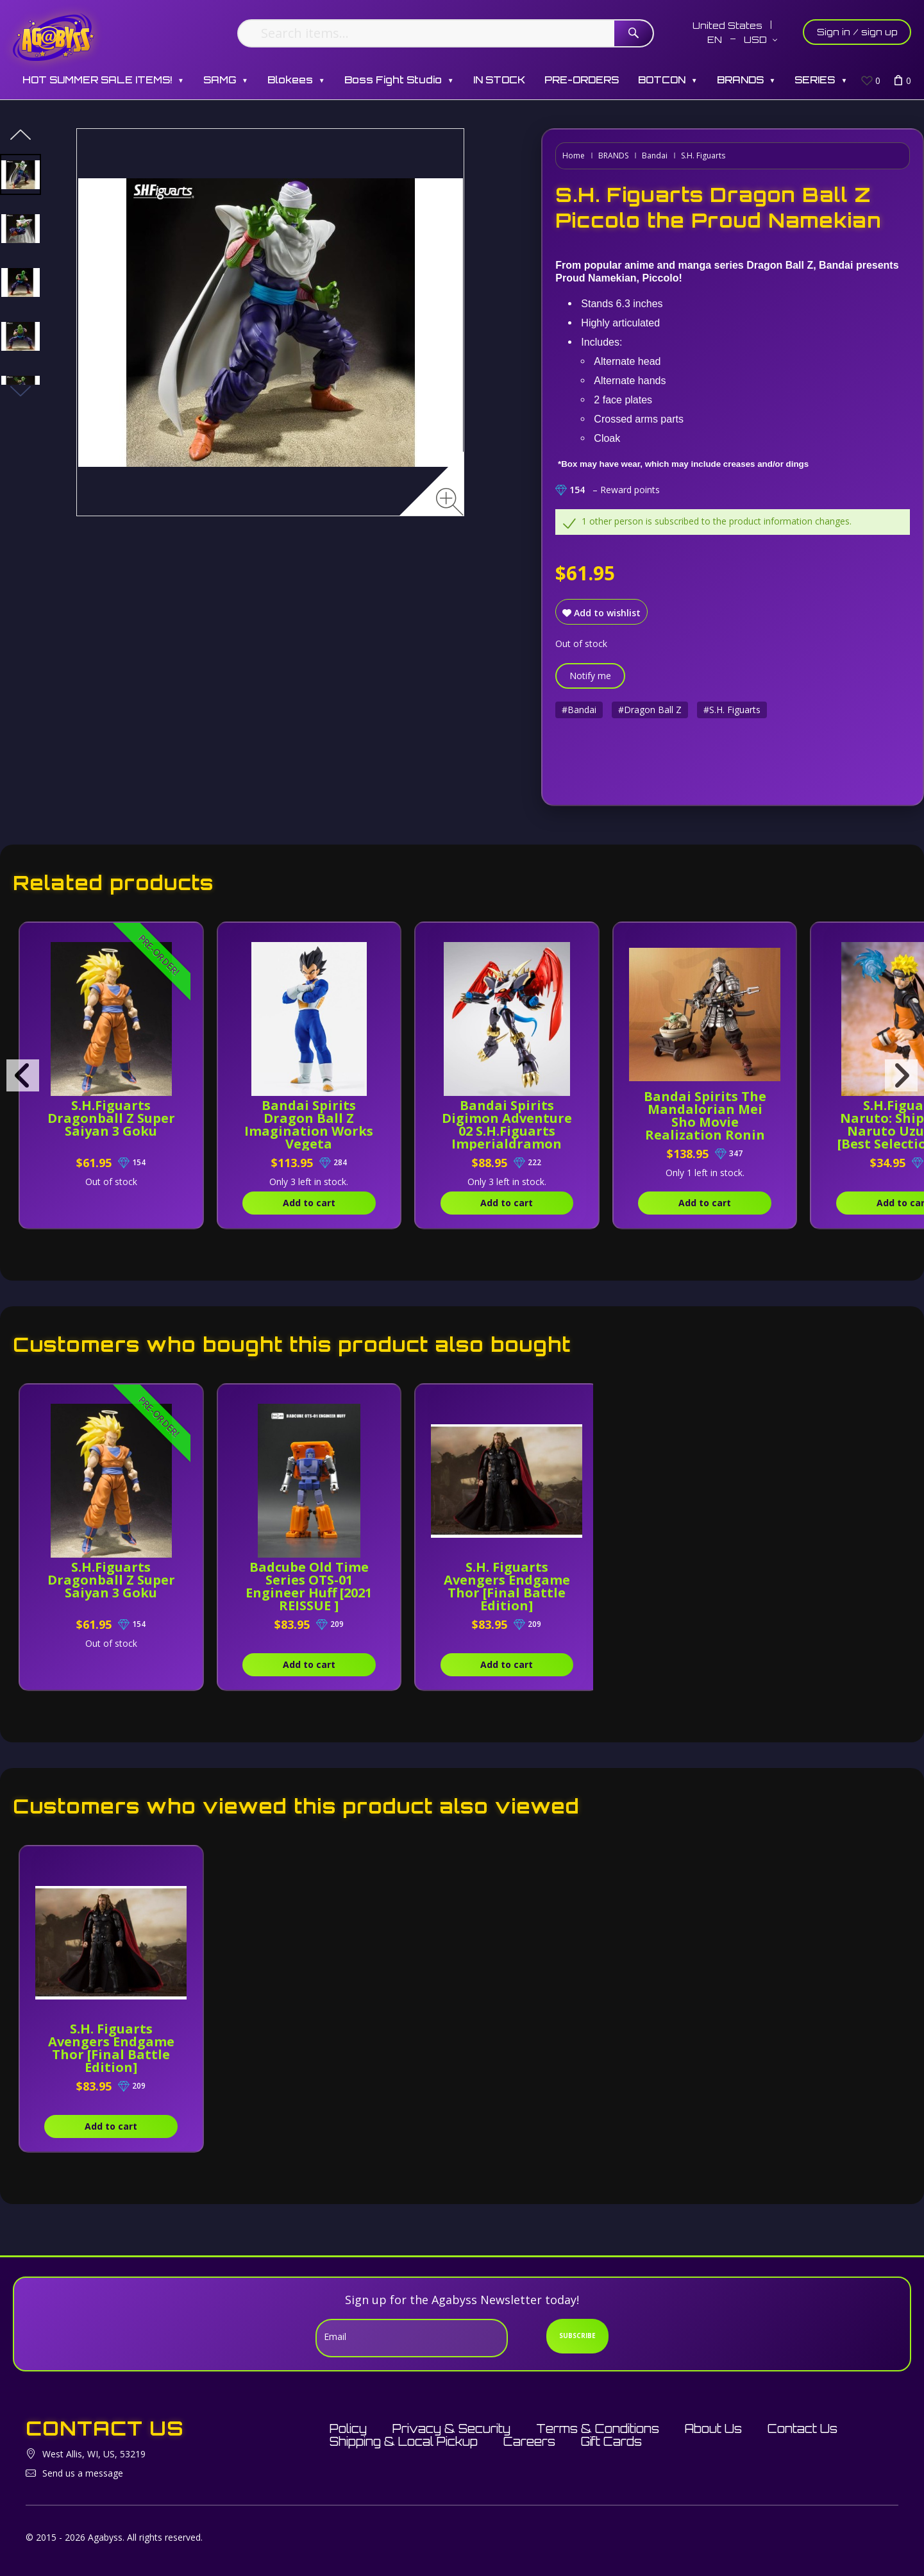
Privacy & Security (451, 2428)
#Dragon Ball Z (650, 709)
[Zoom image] (450, 502)
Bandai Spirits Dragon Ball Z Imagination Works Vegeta (308, 1124)
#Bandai (579, 709)
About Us (713, 2428)
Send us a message (82, 2473)
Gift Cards (611, 2441)
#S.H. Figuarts (731, 709)
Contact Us (802, 2428)
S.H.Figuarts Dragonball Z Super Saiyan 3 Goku (111, 1118)
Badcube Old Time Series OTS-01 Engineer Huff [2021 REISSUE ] (309, 1586)
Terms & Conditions (597, 2428)
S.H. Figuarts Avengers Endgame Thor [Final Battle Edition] (507, 1586)
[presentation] (22, 1075)
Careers (529, 2441)
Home (573, 155)
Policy (348, 2428)
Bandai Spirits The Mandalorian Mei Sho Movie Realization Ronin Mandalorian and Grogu (705, 1128)
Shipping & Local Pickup (404, 2441)
